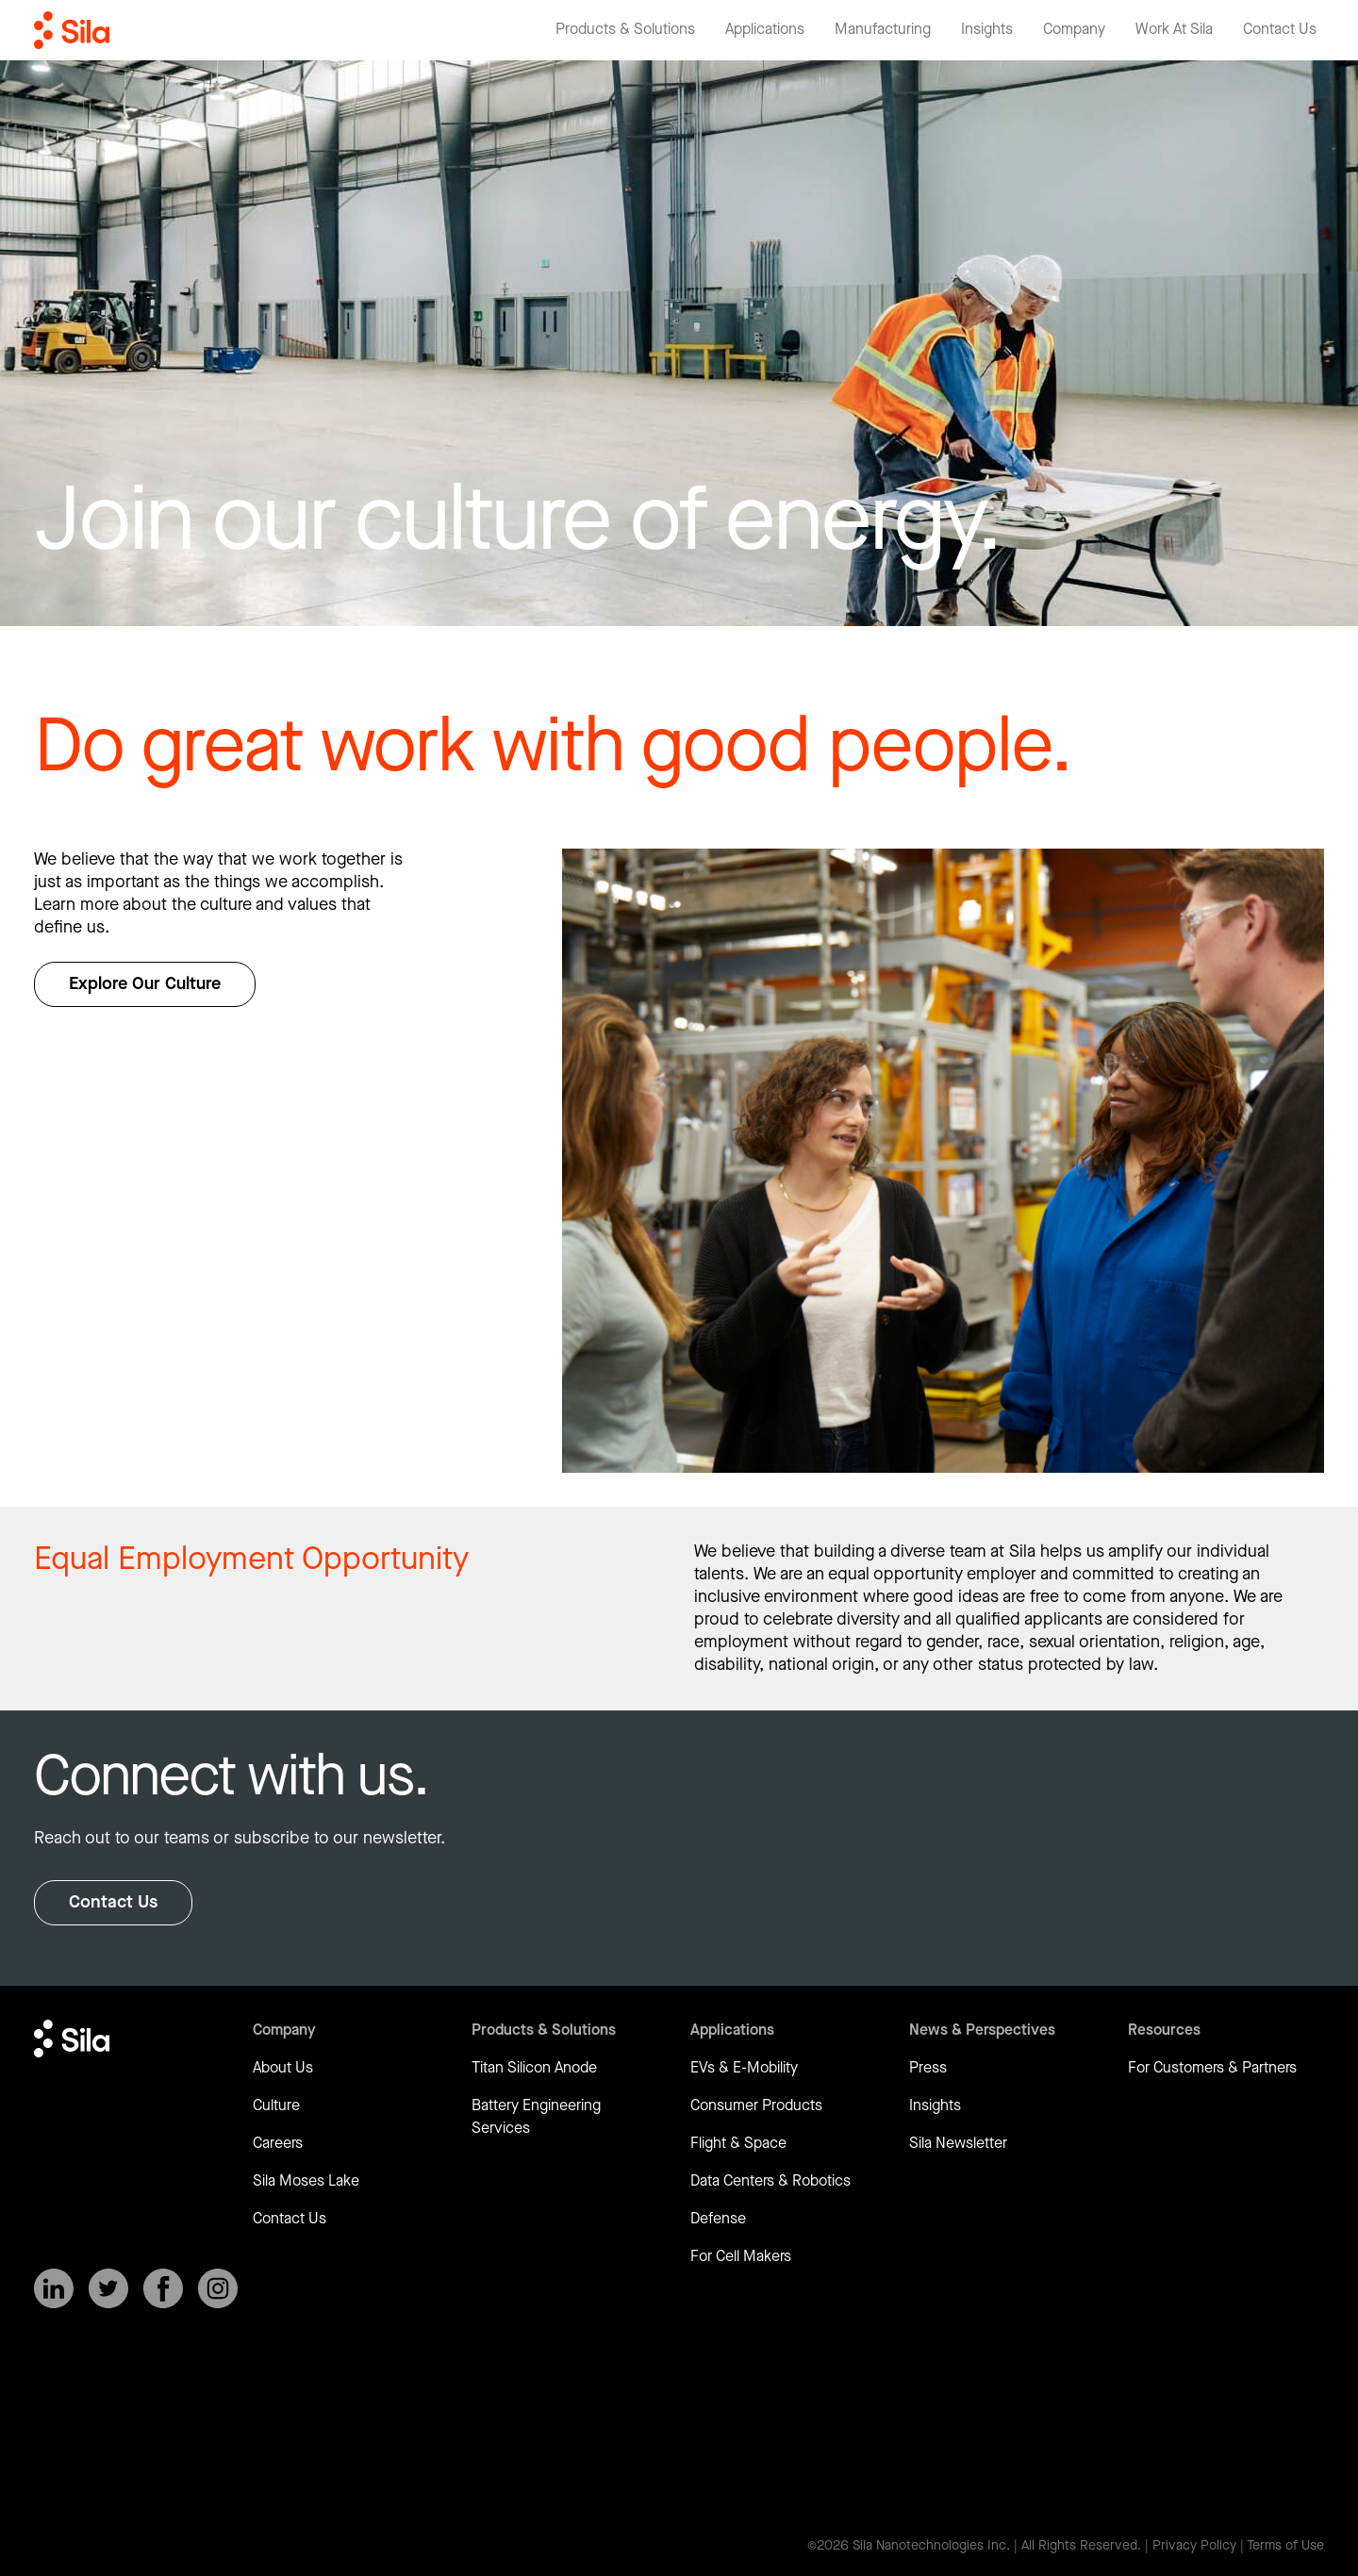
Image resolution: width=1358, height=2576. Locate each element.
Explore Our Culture (145, 984)
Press (928, 2068)
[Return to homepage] (71, 30)
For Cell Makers (740, 2257)
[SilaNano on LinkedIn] (54, 2288)
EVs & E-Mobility (744, 2068)
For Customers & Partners (1212, 2068)
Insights (935, 2106)
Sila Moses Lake (306, 2181)
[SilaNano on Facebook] (163, 2288)
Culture (276, 2106)
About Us (283, 2068)
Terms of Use (1285, 2545)
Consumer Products (756, 2106)
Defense (718, 2219)
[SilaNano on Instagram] (218, 2288)
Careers (278, 2144)
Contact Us (113, 1902)
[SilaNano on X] (108, 2288)
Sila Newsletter (958, 2144)
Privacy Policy (1194, 2545)
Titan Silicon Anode (534, 2068)
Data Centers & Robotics (770, 2181)
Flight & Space (738, 2144)
